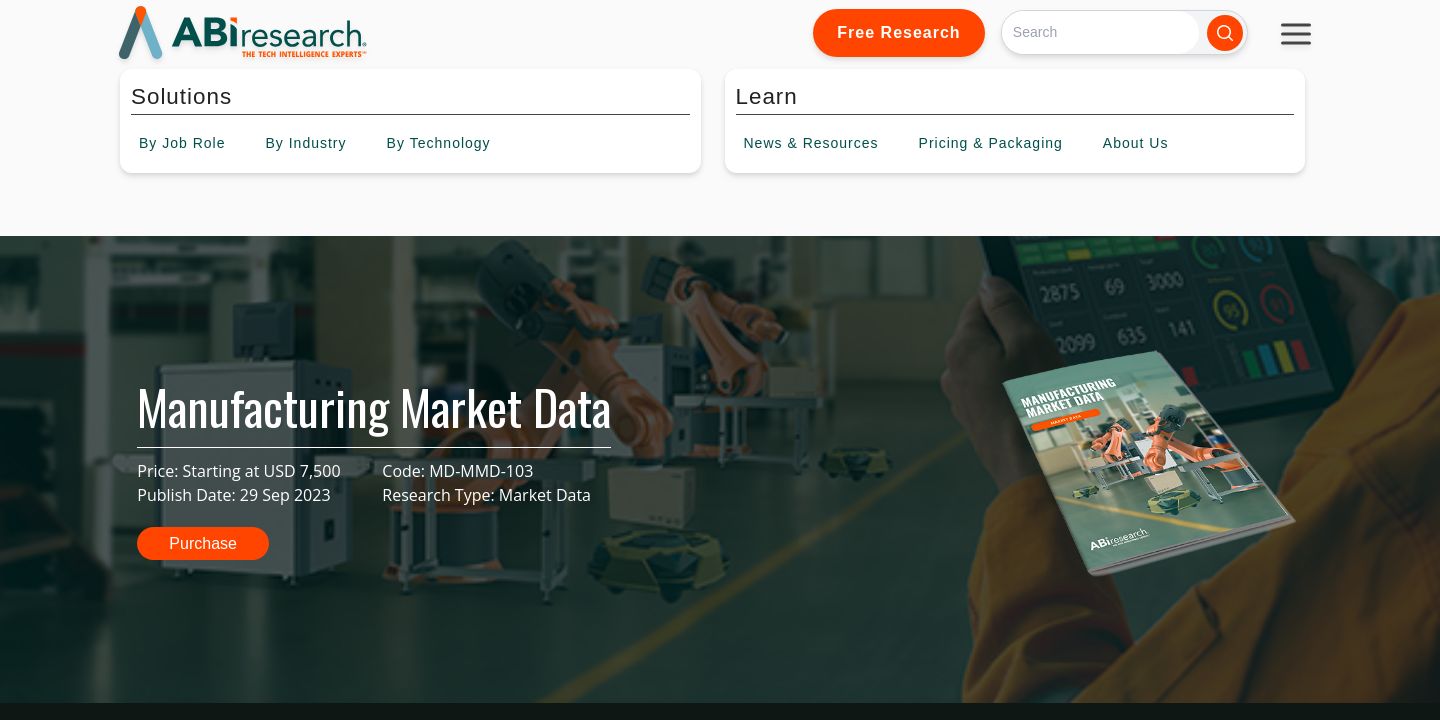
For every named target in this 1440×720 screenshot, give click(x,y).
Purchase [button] (203, 543)
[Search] (1100, 32)
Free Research (898, 32)
